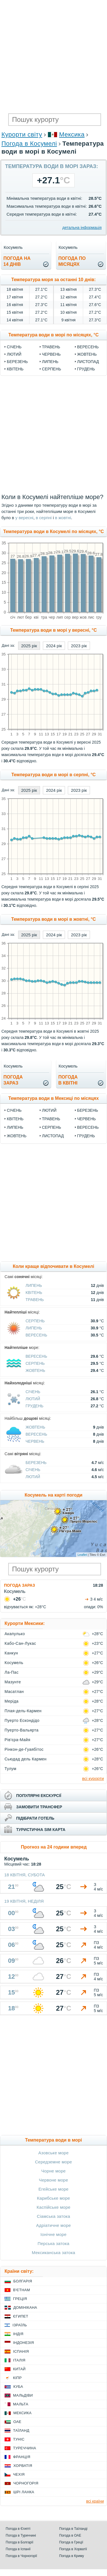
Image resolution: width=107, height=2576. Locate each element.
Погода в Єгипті (18, 2529)
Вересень (88, 347)
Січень (14, 347)
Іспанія (21, 2351)
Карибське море (53, 2198)
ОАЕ (17, 2422)
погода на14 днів (17, 261)
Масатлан (14, 1691)
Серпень (51, 369)
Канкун (11, 1653)
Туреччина (24, 2448)
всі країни (95, 2501)
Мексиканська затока (53, 2252)
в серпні (44, 517)
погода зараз (13, 1080)
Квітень (15, 369)
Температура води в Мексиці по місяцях (53, 1098)
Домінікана (25, 2307)
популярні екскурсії (38, 1795)
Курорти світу (21, 134)
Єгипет (20, 2316)
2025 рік (29, 645)
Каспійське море (53, 2207)
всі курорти (93, 1778)
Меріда (11, 1701)
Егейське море (54, 2189)
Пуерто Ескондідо (22, 1720)
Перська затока (54, 2243)
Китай (19, 2369)
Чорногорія (25, 2483)
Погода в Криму (71, 2556)
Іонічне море (54, 2234)
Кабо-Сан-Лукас (20, 1643)
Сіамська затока (53, 2216)
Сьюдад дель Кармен (26, 1759)
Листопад (88, 361)
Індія (18, 2334)
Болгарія (22, 2281)
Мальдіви (23, 2395)
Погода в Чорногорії (21, 2556)
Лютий (14, 354)
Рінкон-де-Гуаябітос (24, 1749)
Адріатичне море (53, 2225)
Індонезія (23, 2343)
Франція (21, 2457)
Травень (51, 347)
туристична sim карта (40, 1829)
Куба (18, 2386)
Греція (20, 2299)
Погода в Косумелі (29, 143)
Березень (17, 361)
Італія (19, 2360)
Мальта (20, 2404)
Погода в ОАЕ (70, 2535)
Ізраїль (19, 2325)
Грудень (86, 369)
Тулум (10, 1768)
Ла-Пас (11, 1672)
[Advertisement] (53, 56)
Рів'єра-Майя (17, 1739)
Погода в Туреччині (21, 2535)
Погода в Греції (71, 2542)
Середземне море (53, 2161)
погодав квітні (68, 1080)
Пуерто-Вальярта (22, 1730)
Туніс (18, 2439)
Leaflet (82, 1554)
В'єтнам (21, 2290)
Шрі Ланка (23, 2492)
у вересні (24, 517)
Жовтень (87, 354)
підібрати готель (35, 1818)
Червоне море (53, 2180)
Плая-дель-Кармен (23, 1711)
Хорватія (22, 2465)
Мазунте (13, 1682)
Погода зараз (19, 1585)
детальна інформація (82, 227)
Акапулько (15, 1633)
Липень (50, 361)
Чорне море (53, 2170)
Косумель (14, 1662)
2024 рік (54, 645)
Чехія (19, 2474)
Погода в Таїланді (73, 2529)
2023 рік (79, 645)
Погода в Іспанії (18, 2549)
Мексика (72, 134)
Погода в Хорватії (73, 2549)
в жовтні (63, 517)
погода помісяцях (72, 261)
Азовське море (53, 2152)
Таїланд (21, 2430)
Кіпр (17, 2378)
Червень (51, 354)
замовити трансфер (39, 1807)
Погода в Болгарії (19, 2542)
